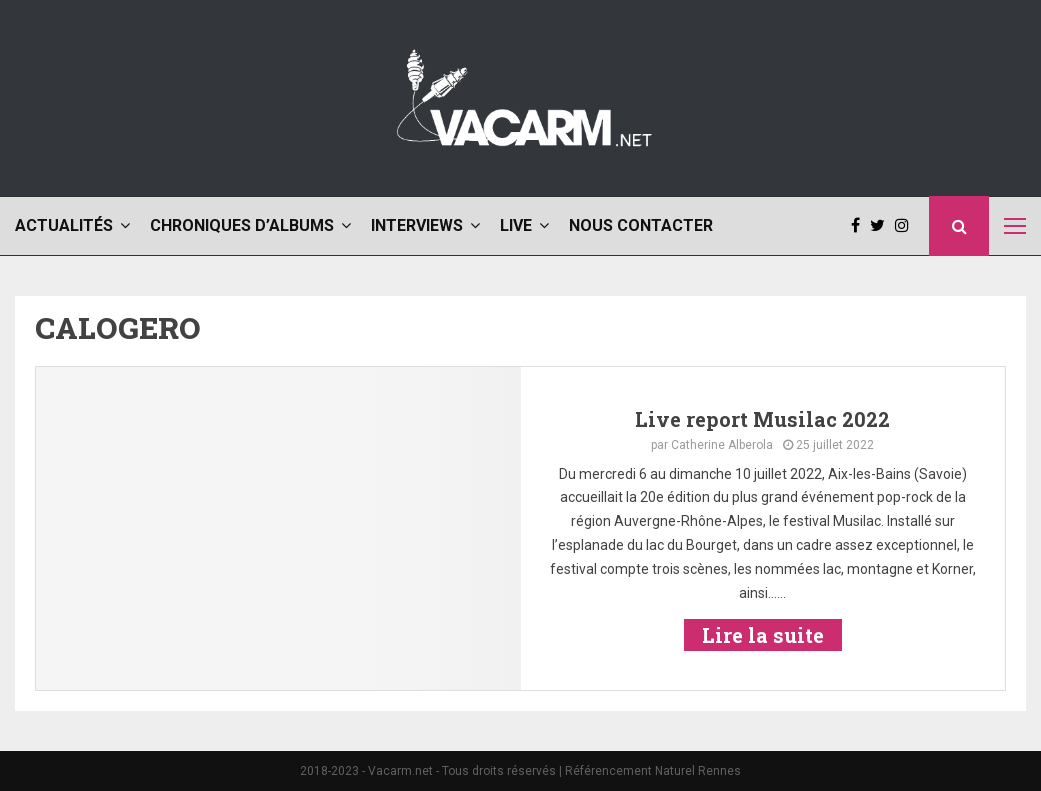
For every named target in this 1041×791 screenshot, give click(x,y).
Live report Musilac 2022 (762, 419)
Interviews (417, 225)
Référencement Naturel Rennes (653, 771)
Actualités (64, 225)
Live (516, 225)
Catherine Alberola (722, 445)
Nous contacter (641, 225)
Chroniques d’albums (242, 225)
